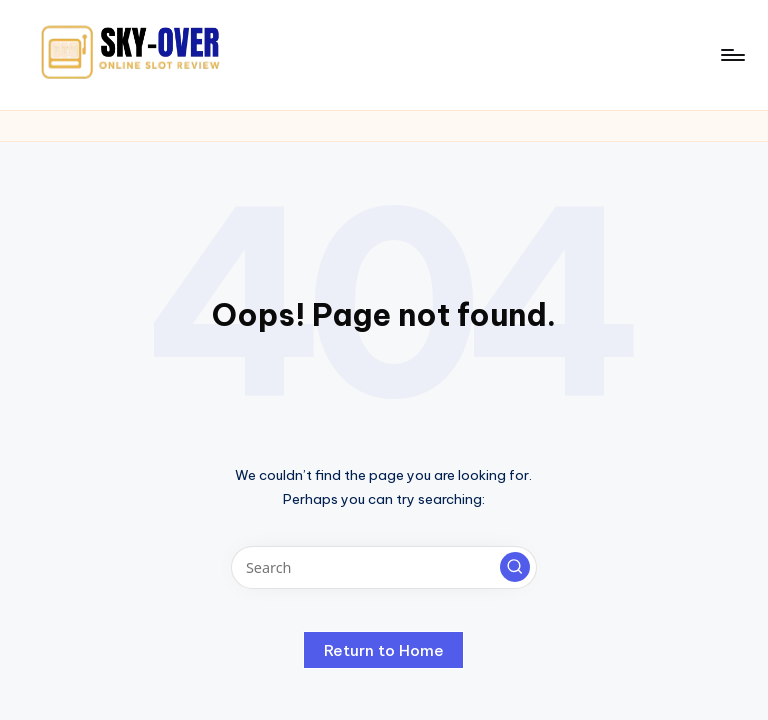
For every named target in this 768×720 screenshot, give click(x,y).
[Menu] (731, 55)
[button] (515, 567)
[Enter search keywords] (383, 567)
